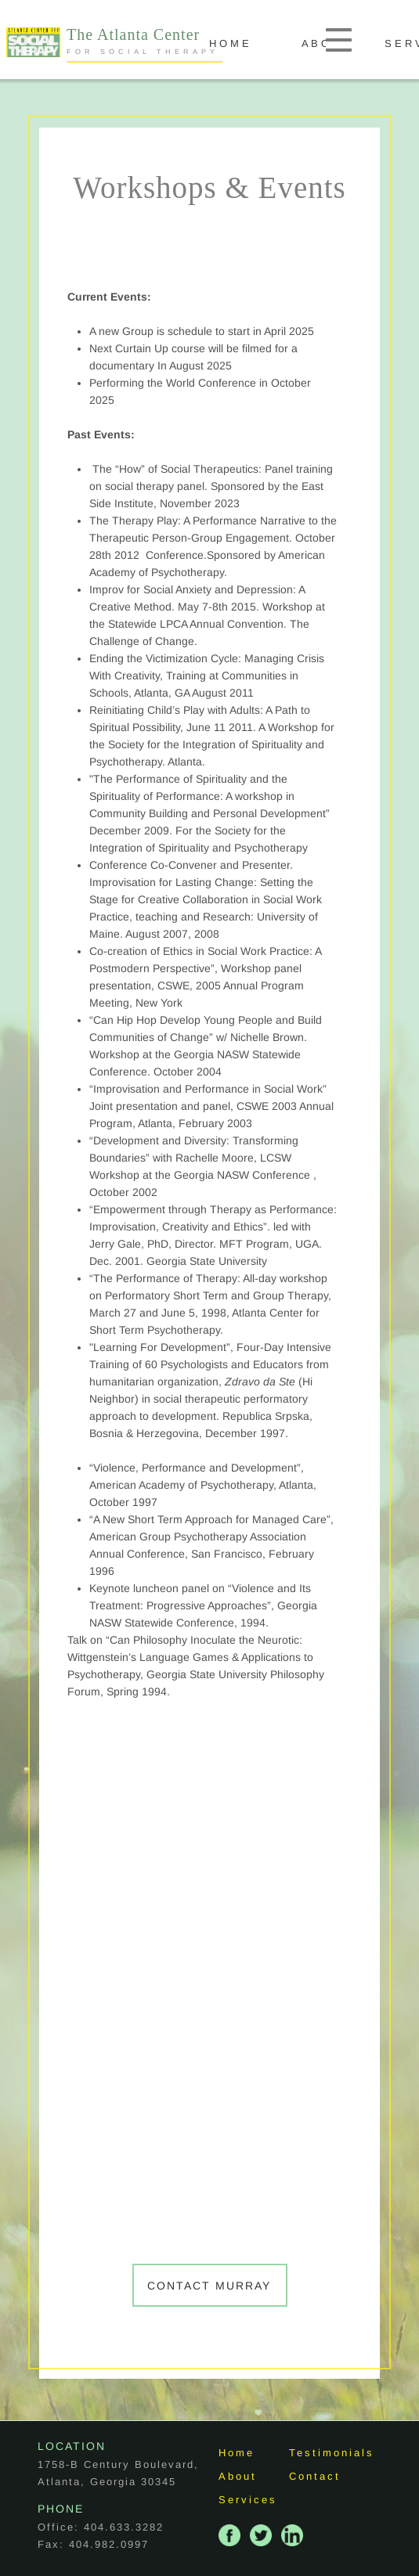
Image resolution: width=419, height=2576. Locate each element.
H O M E (251, 43)
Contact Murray (209, 2285)
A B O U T (346, 43)
